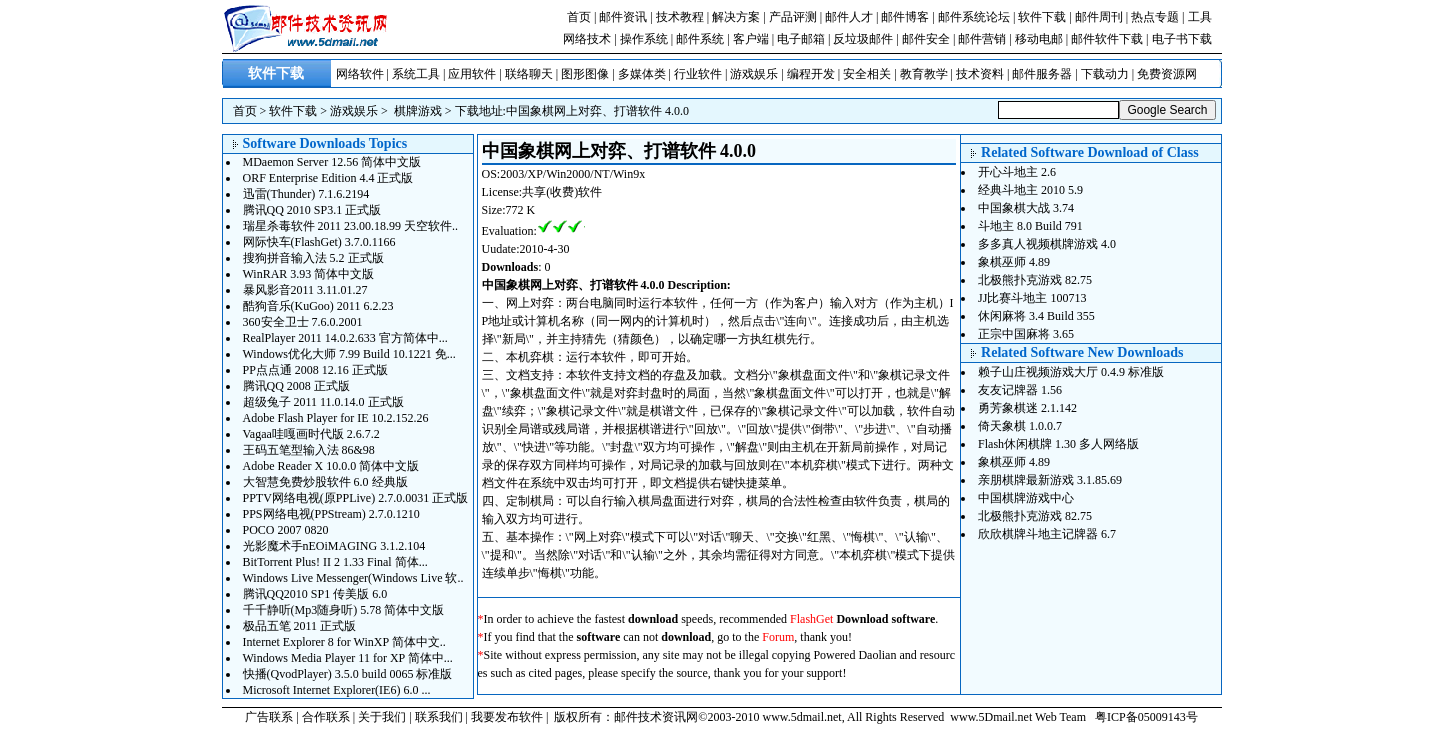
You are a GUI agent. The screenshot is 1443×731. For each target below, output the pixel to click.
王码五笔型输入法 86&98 (309, 450)
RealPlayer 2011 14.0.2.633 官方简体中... (345, 338)
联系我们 (439, 717)
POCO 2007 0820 (286, 530)
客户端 (751, 39)
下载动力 (1105, 74)
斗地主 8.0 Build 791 (1030, 226)
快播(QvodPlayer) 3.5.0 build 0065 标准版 (348, 674)
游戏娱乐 (754, 74)
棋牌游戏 (418, 111)
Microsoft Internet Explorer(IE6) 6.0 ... (337, 690)
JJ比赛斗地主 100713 (1032, 298)
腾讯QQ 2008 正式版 (296, 386)
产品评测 (793, 17)
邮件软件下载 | (1111, 39)
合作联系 (326, 717)
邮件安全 (926, 39)
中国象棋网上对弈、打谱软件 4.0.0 (597, 111)
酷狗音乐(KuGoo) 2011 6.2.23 (318, 306)
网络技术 (587, 39)
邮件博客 (905, 17)
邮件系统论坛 (974, 17)
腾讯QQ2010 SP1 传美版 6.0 (315, 594)
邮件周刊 (1099, 17)
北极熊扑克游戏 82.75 (1035, 280)
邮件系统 (700, 39)
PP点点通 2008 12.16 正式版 (315, 370)
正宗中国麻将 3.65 (1026, 334)
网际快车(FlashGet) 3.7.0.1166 (319, 242)
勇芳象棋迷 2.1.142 (1027, 408)
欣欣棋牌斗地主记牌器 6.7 (1047, 534)
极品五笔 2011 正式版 (300, 626)
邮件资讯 (623, 17)
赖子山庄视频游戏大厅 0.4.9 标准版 (1071, 372)
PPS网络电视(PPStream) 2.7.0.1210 (331, 514)
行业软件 (698, 74)
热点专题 (1155, 17)
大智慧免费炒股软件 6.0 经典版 (325, 482)
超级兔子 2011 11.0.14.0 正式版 (323, 402)
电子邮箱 (801, 39)
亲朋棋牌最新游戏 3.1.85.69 (1050, 480)
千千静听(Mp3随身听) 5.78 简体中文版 (344, 610)
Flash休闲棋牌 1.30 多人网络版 (1058, 444)
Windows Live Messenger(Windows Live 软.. (353, 578)
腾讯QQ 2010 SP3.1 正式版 (312, 210)
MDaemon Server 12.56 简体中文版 (332, 162)
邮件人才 (849, 17)
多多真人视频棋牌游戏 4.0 (1047, 244)
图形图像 (585, 74)
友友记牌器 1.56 (1020, 390)
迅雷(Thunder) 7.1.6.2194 (306, 194)
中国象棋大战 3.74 (1026, 208)
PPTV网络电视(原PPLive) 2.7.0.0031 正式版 (356, 498)
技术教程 (680, 17)
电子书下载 (1182, 39)
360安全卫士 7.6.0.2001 (303, 322)
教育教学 (924, 74)
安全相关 (867, 74)
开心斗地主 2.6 (1017, 172)
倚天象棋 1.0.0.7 (1020, 426)
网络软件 (360, 74)
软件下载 (1042, 17)
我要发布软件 (507, 717)
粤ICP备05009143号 (1146, 717)
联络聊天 (529, 74)
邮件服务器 (1042, 74)
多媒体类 (642, 74)
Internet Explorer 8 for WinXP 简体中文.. (344, 642)
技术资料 (980, 74)
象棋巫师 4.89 (1014, 262)
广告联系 (269, 717)
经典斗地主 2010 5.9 (1030, 190)
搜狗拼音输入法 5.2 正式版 (313, 258)
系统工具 (416, 74)
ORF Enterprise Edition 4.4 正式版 (328, 178)
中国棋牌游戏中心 (1026, 498)
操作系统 (644, 39)
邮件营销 (982, 39)
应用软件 (472, 74)
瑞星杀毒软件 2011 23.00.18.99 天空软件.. (351, 226)
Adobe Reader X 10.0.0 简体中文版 (331, 466)
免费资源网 (1167, 74)
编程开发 (811, 74)
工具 (1200, 17)
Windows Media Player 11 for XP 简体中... (348, 658)
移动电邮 (1039, 39)
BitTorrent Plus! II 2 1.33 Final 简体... (335, 562)
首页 (579, 17)
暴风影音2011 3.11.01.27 (305, 290)
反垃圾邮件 (863, 39)
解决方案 (736, 17)
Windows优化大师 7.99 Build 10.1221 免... (349, 354)
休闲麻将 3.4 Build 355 (1036, 316)
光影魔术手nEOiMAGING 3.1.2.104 (334, 546)
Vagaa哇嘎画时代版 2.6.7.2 (311, 434)
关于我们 (382, 717)
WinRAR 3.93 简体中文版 (309, 274)
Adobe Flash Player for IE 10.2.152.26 (336, 418)
